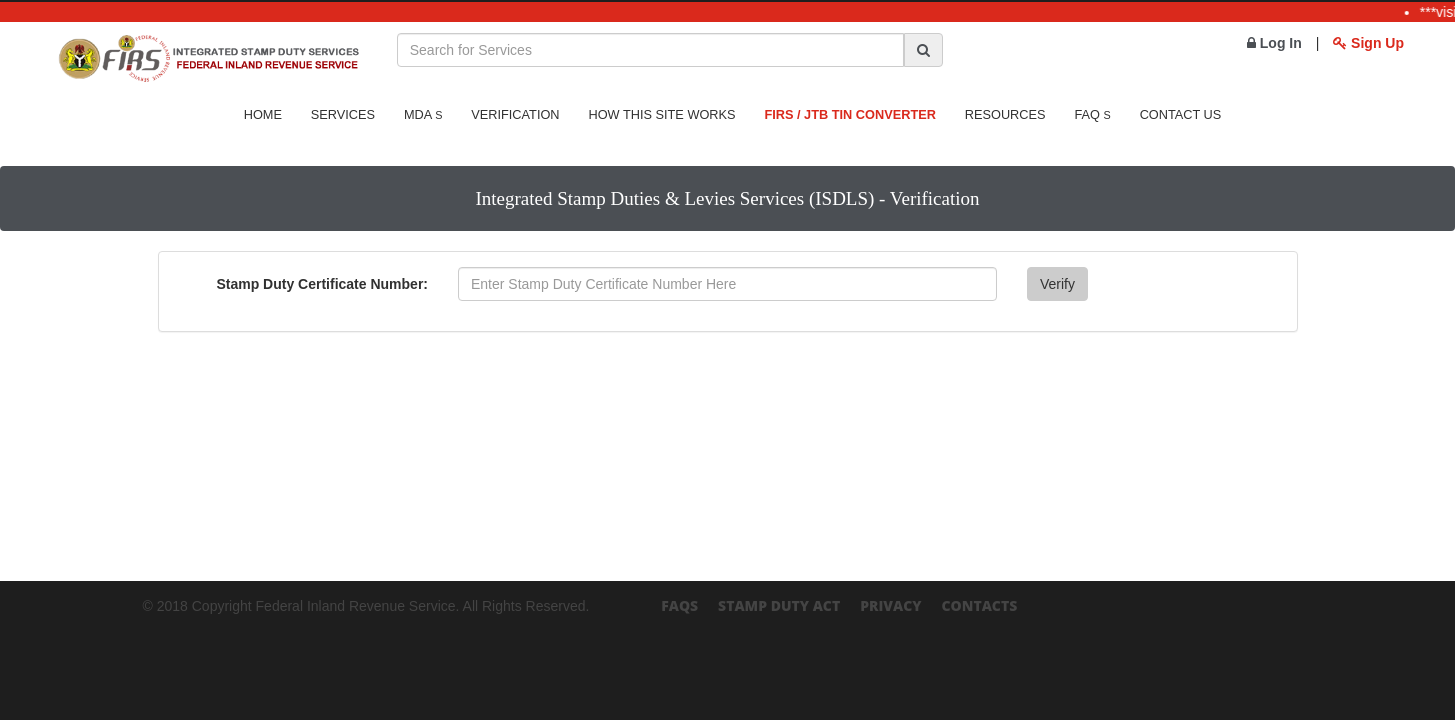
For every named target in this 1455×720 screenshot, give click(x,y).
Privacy (890, 605)
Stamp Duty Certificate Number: (322, 284)
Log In (1274, 43)
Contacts (979, 605)
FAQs (679, 605)
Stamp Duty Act (779, 605)
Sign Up (1368, 43)
